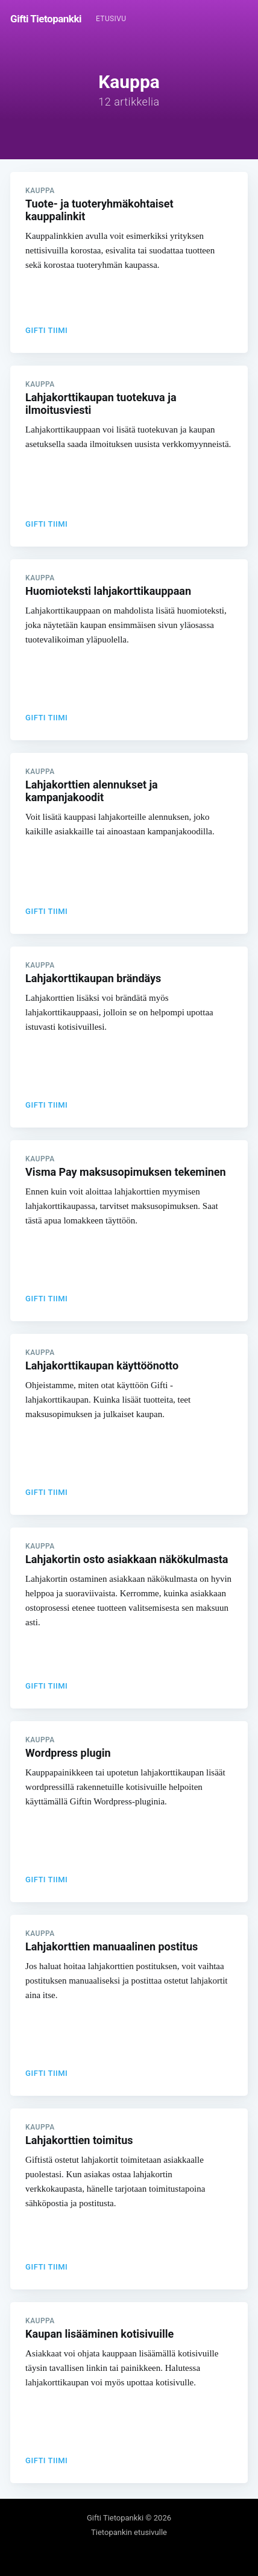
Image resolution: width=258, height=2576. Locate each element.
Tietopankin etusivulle (129, 2532)
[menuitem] (111, 19)
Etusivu (111, 18)
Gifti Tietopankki (45, 19)
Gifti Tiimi (46, 330)
